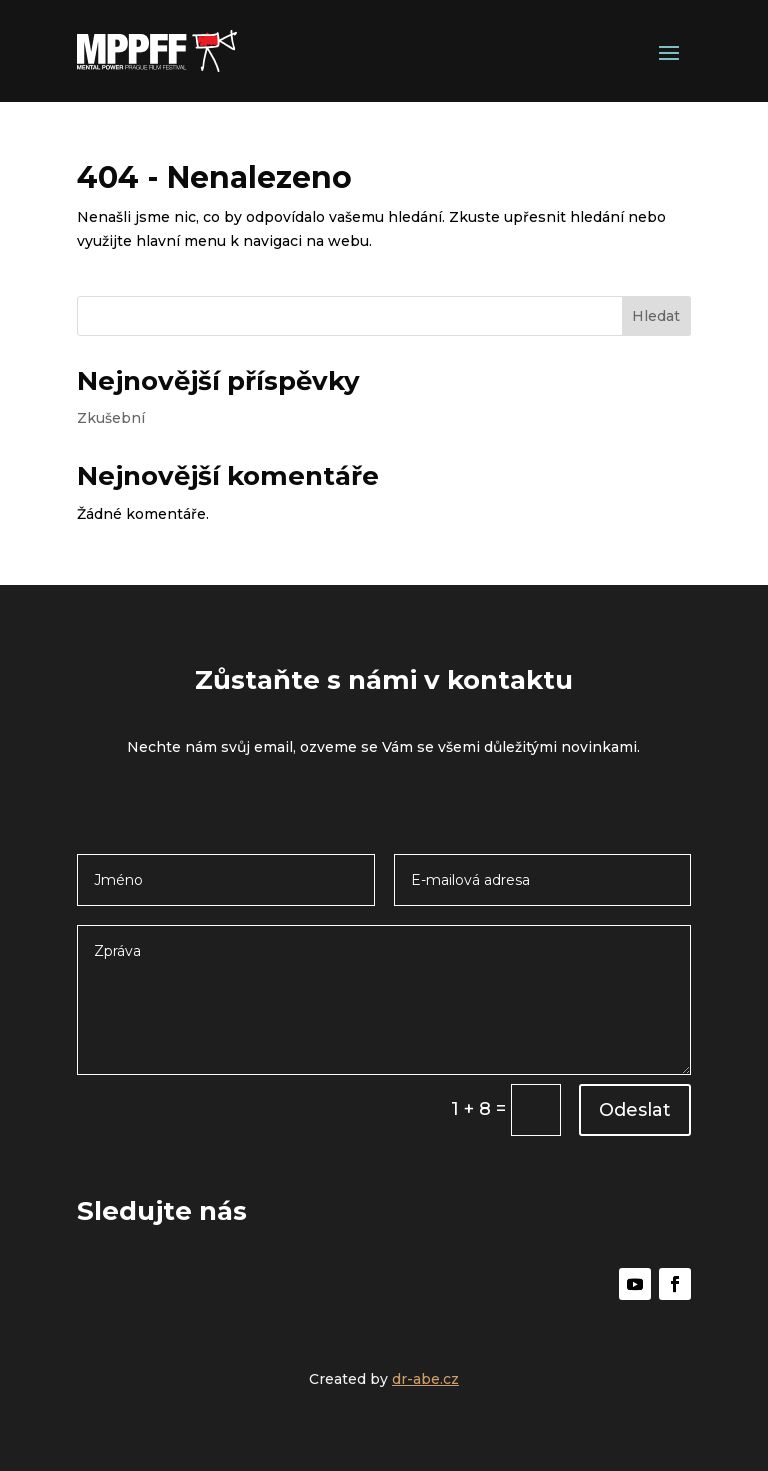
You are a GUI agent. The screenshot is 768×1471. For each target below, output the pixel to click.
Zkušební (111, 418)
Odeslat (635, 1110)
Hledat (656, 316)
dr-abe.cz (425, 1379)
